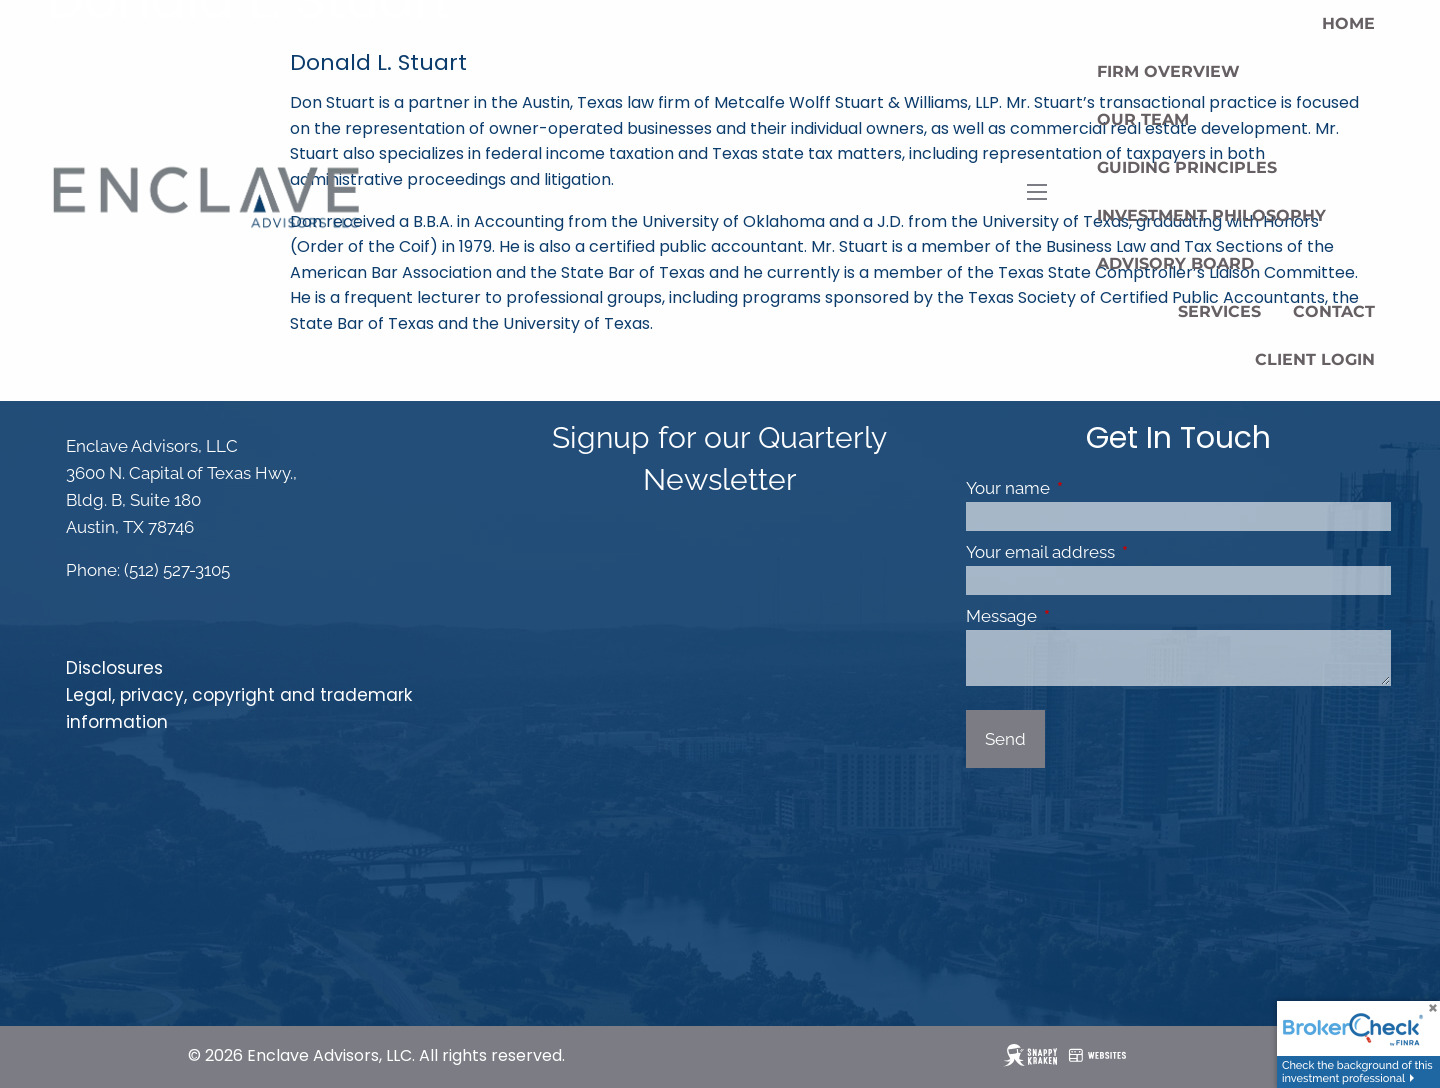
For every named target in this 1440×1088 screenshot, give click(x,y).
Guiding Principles (1187, 167)
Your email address (1123, 552)
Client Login (1315, 359)
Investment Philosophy (1211, 215)
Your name (1090, 488)
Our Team (1143, 119)
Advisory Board (1175, 263)
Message (1084, 616)
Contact (1334, 311)
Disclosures (114, 668)
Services (1219, 311)
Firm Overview (1168, 71)
